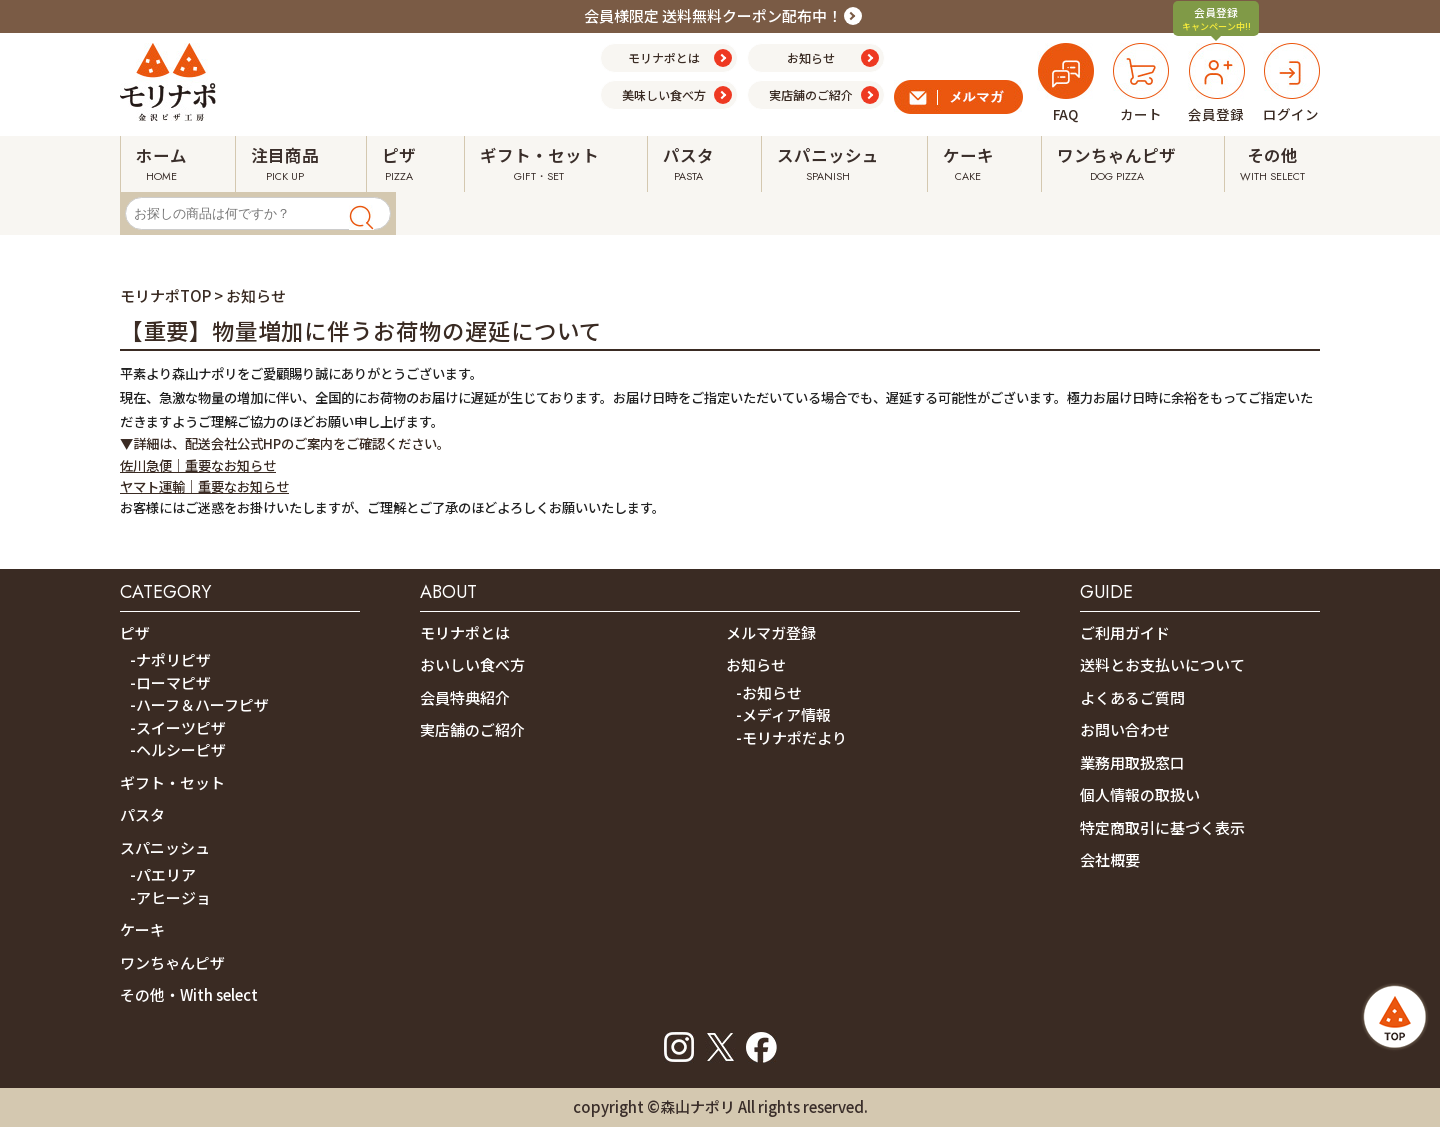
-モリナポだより (791, 737)
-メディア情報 (783, 714)
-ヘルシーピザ (178, 749)
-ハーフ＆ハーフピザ (199, 704)
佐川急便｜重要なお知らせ (198, 465)
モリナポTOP (165, 295)
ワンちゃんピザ (172, 962)
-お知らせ (769, 692)
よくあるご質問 (1132, 697)
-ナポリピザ (170, 659)
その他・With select (189, 994)
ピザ (135, 632)
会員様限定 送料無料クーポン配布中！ (713, 15)
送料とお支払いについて (1162, 664)
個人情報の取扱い (1140, 794)
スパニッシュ (165, 847)
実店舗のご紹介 (472, 729)
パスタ (142, 814)
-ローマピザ (170, 682)
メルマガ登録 (771, 632)
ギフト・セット (172, 782)
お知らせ (756, 664)
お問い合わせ (1125, 729)
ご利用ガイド (1125, 632)
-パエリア (163, 874)
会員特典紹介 (465, 697)
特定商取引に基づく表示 (1162, 827)
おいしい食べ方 (472, 664)
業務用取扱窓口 (1132, 762)
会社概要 (1110, 859)
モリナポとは (465, 632)
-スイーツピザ (178, 727)
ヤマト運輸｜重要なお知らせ (204, 486)
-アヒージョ (170, 897)
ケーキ (142, 929)
